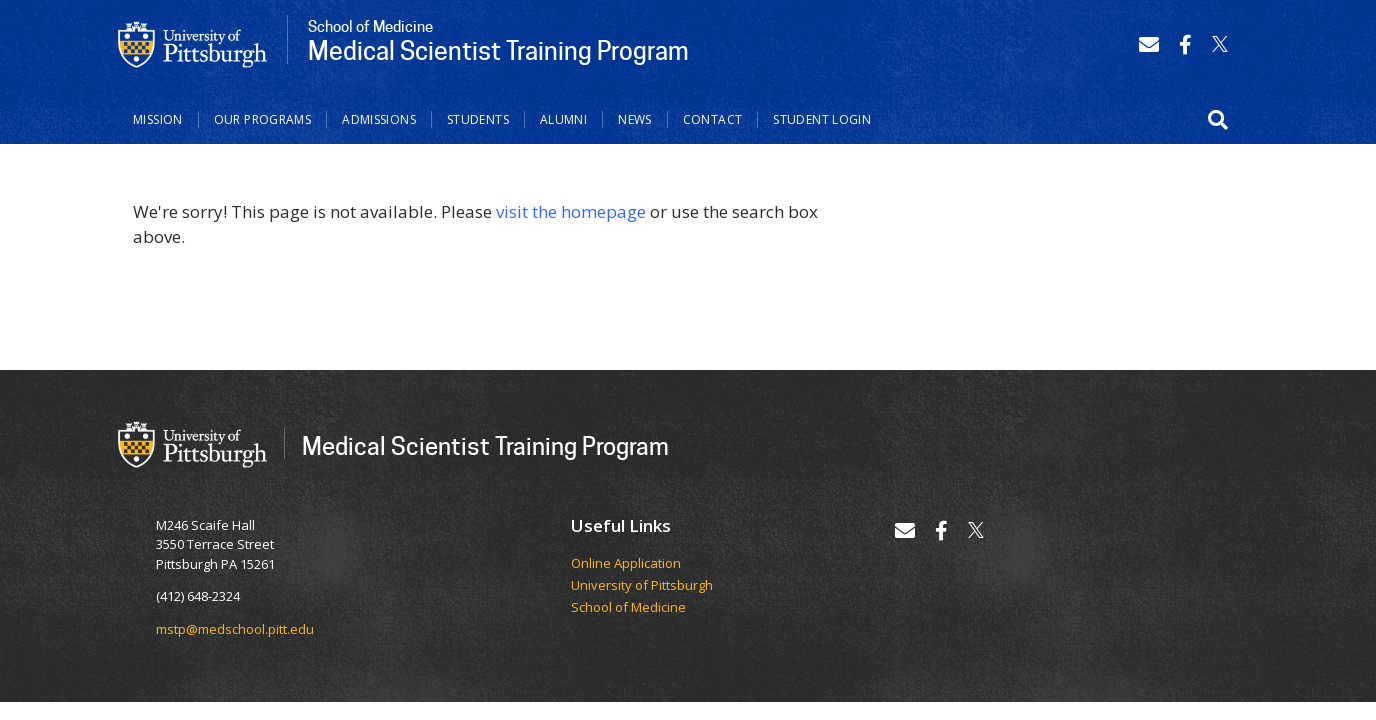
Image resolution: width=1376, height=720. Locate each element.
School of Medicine (628, 608)
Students (478, 119)
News (635, 119)
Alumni (563, 119)
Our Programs (263, 119)
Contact (713, 119)
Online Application (626, 564)
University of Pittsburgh (642, 586)
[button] (1218, 120)
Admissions (379, 119)
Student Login (822, 119)
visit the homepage (571, 211)
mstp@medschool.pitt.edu (235, 629)
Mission (158, 119)
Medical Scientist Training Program (485, 445)
